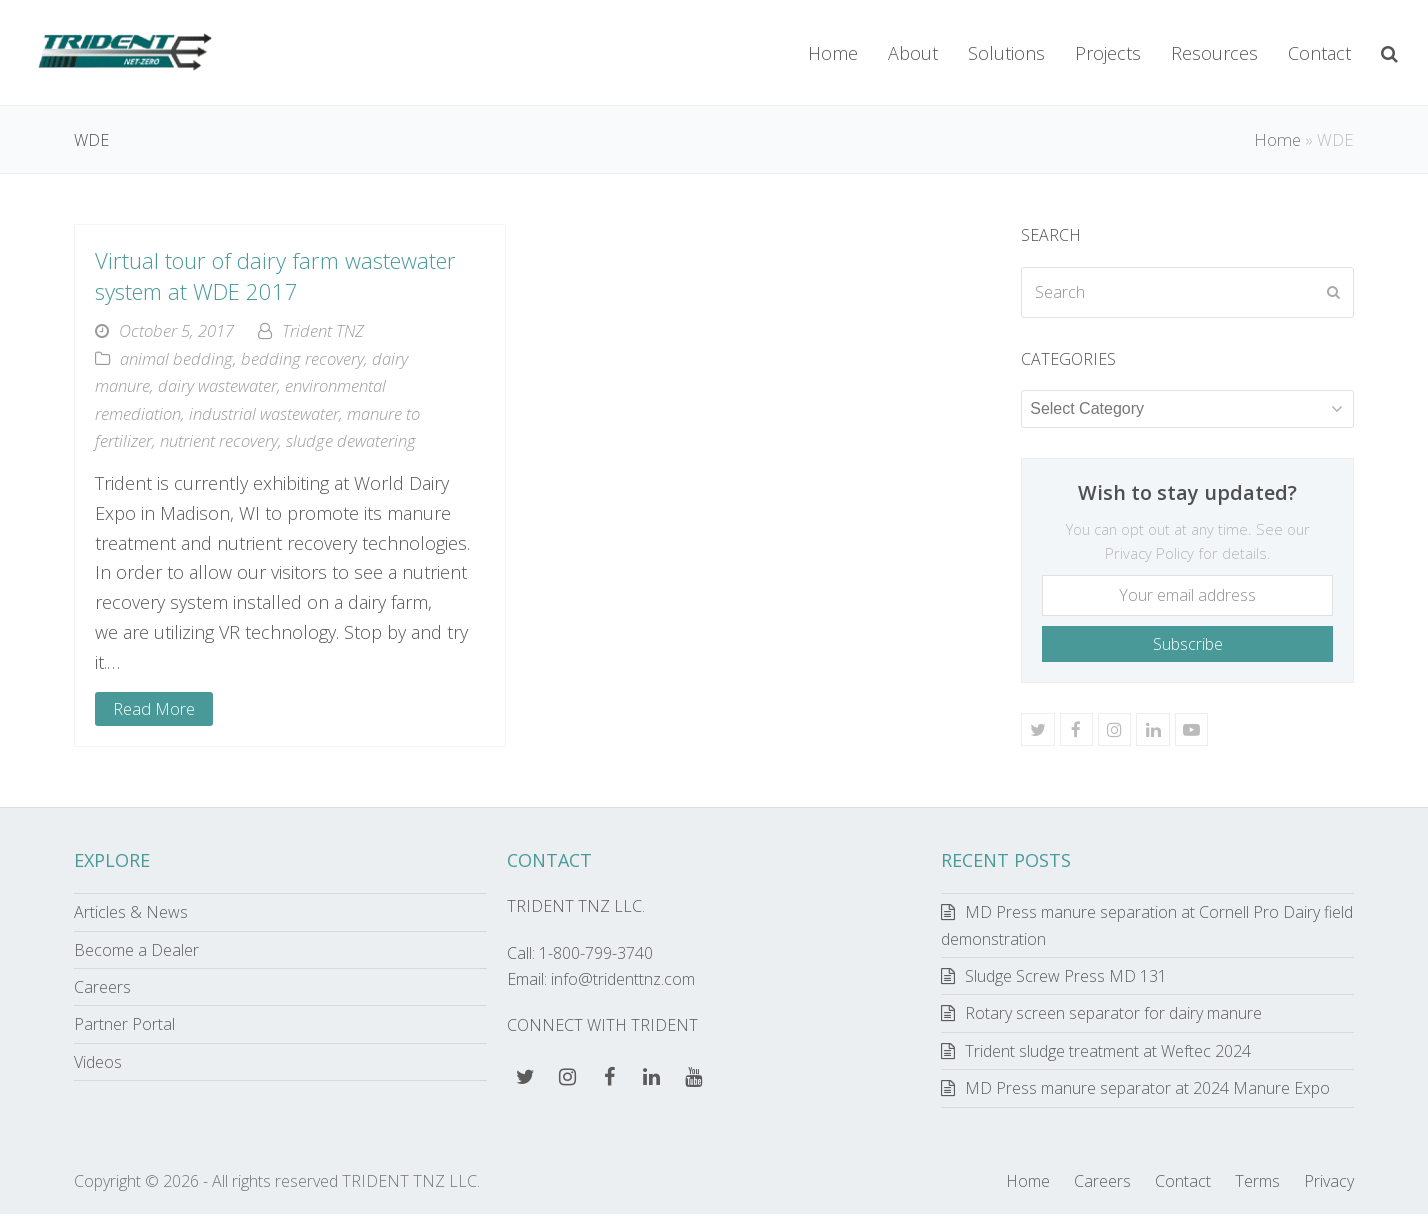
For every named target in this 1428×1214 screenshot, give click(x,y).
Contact (1183, 1181)
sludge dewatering (351, 440)
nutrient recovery (219, 440)
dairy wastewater (217, 385)
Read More (154, 708)
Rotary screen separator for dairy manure (1113, 1013)
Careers (102, 987)
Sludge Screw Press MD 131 (1066, 976)
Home (1277, 139)
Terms (1257, 1181)
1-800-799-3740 (596, 953)
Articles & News (131, 912)
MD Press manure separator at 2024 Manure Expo (1147, 1088)
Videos (98, 1062)
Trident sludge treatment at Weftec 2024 (1108, 1051)
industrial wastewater (264, 413)
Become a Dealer (136, 950)
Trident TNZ (323, 330)
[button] (1389, 53)
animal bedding (176, 358)
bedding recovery (302, 358)
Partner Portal (124, 1024)
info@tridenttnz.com (623, 979)
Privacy (1329, 1181)
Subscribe (1188, 644)
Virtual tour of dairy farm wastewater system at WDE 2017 (275, 275)
